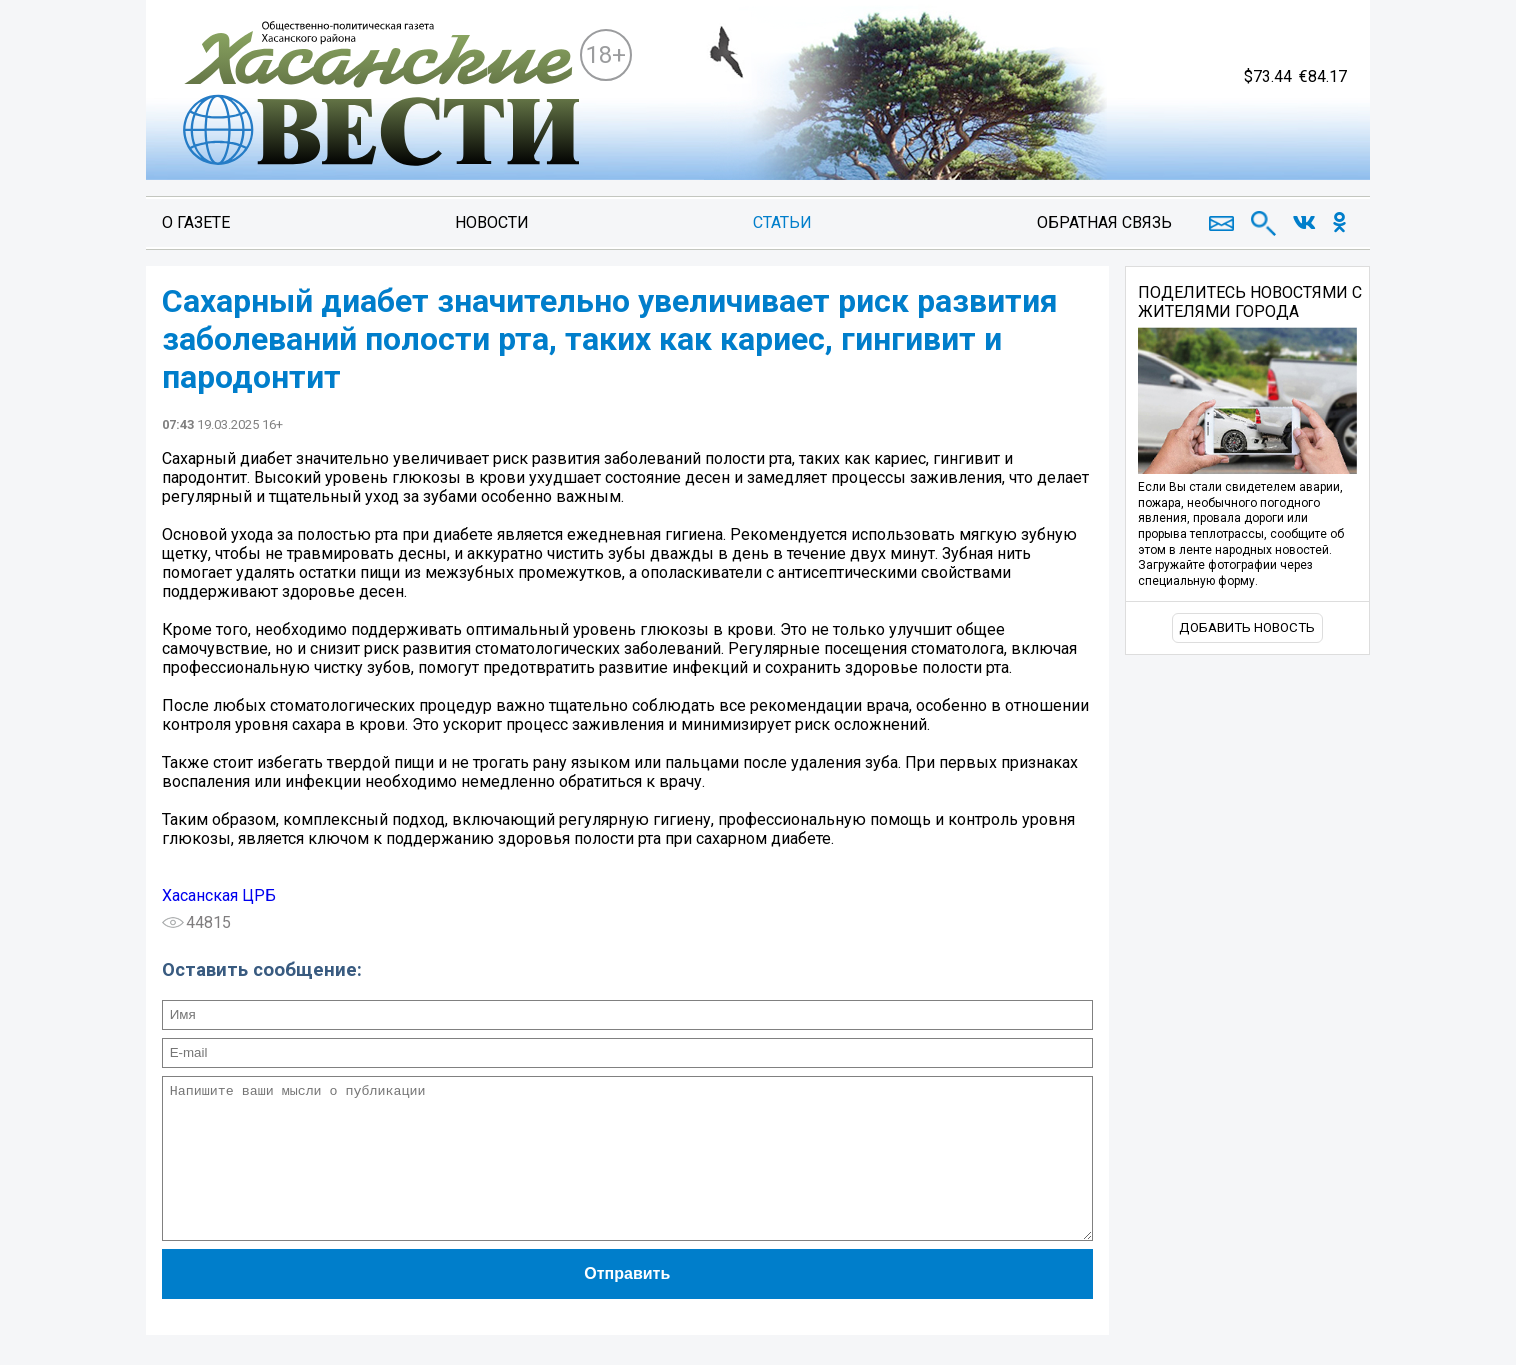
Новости (492, 222)
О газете (196, 222)
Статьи (782, 222)
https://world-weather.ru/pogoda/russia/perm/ (1231, 148)
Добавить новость (1247, 627)
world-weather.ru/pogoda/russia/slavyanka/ (1231, 130)
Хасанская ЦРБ (219, 895)
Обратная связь (1104, 222)
